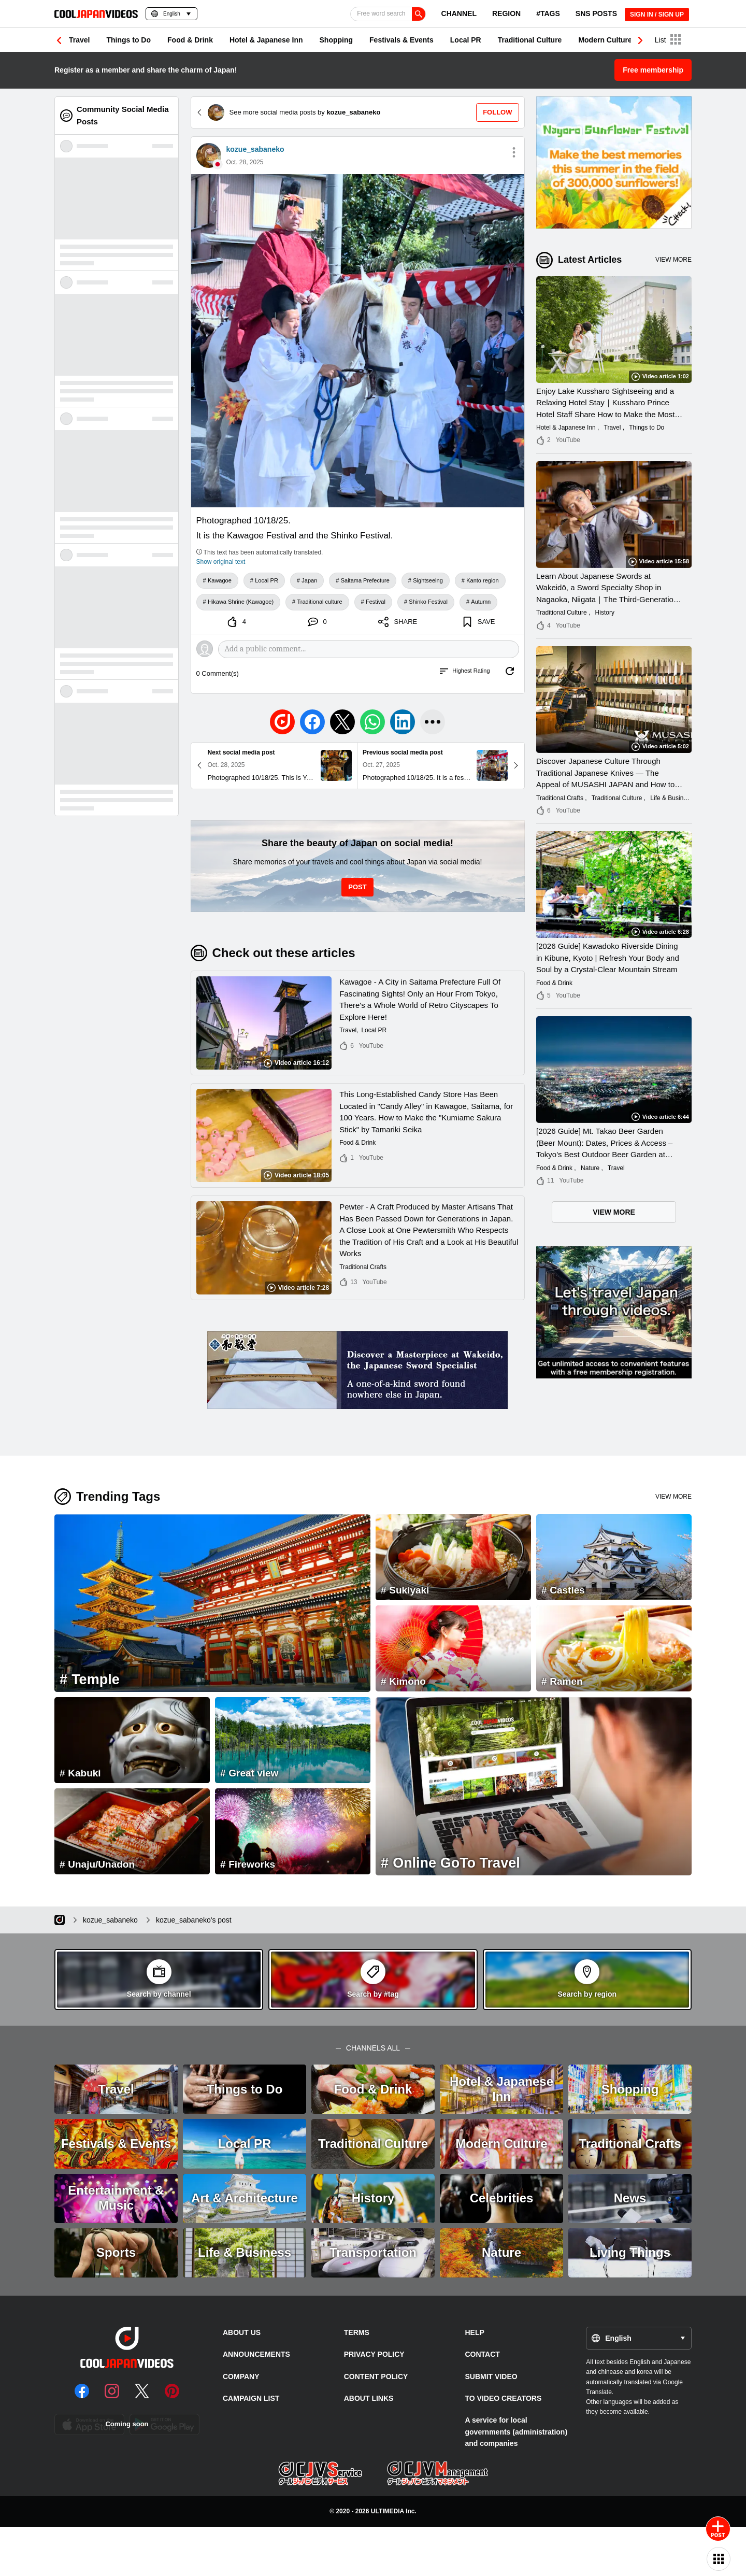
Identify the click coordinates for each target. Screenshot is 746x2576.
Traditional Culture (530, 40)
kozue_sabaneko (255, 149)
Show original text (221, 561)
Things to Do (128, 40)
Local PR (465, 40)
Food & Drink (190, 40)
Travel (79, 40)
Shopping (336, 40)
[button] (640, 40)
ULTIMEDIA (387, 2511)
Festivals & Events (401, 40)
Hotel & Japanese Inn (266, 40)
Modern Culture (605, 40)
